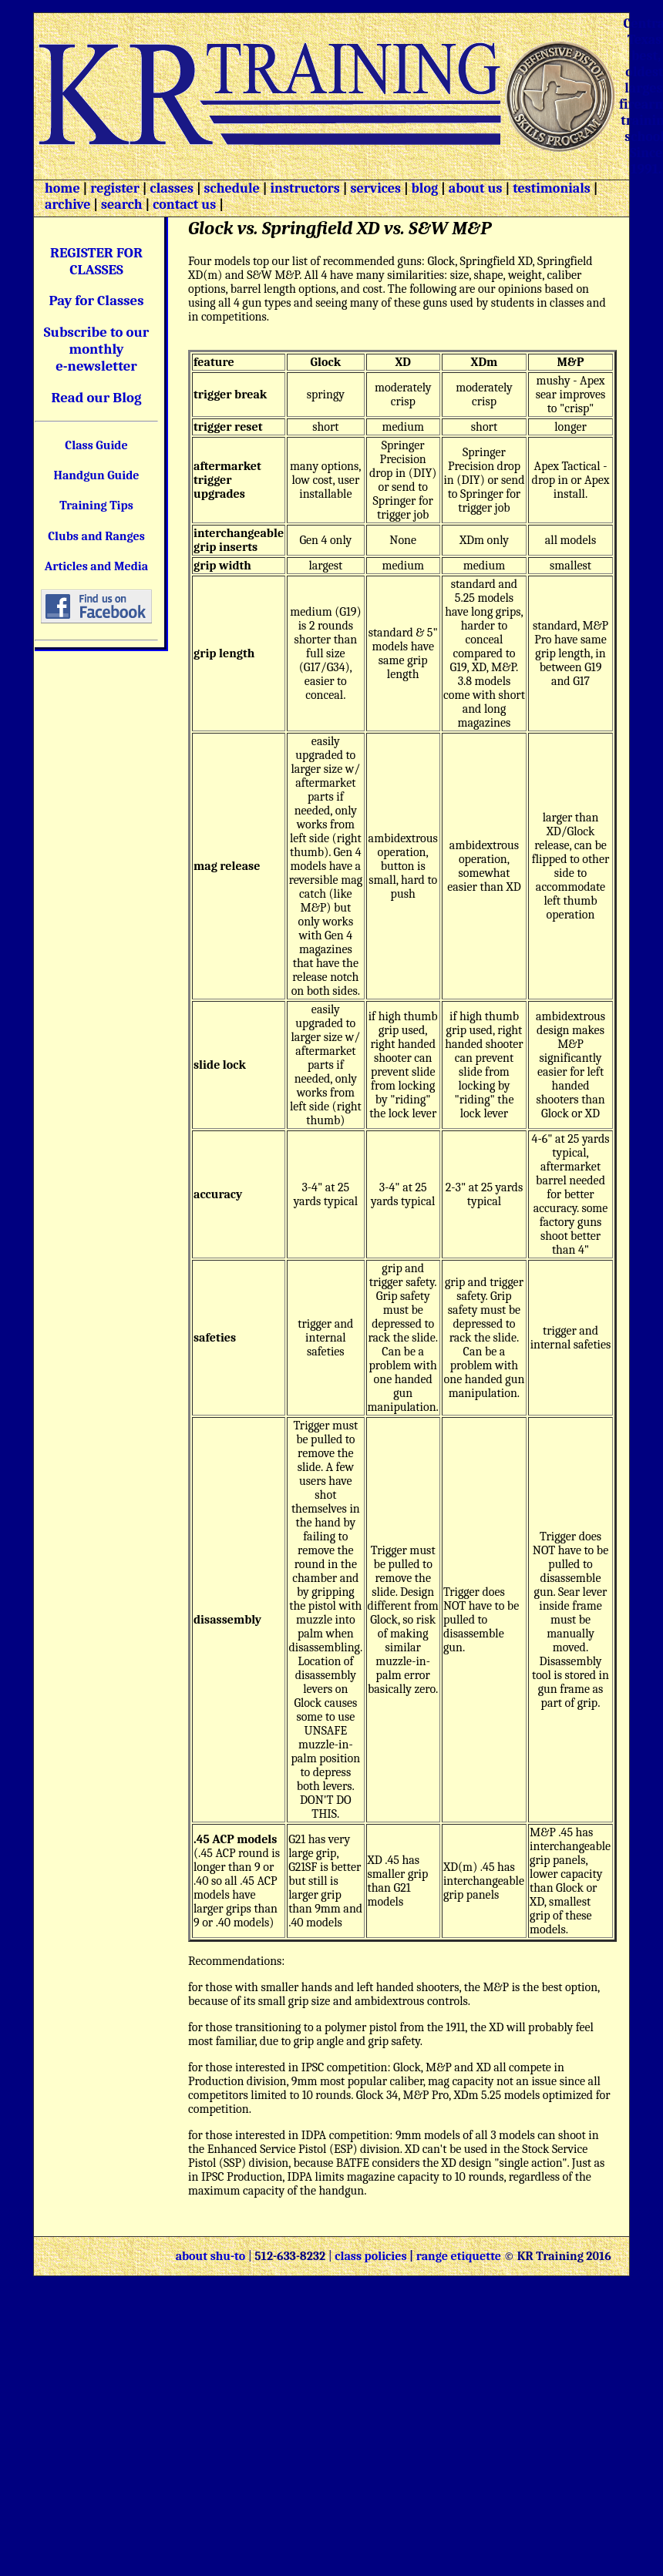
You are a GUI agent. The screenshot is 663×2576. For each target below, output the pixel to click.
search (121, 204)
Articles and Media (96, 566)
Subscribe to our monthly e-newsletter (97, 349)
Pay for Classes (96, 300)
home (62, 188)
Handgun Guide (96, 475)
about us (474, 188)
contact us (184, 204)
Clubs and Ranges (96, 536)
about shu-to (212, 2256)
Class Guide (96, 445)
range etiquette (458, 2256)
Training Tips (96, 505)
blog (425, 188)
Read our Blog (97, 397)
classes (170, 188)
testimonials (552, 188)
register (115, 188)
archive (67, 204)
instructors (304, 188)
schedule (232, 188)
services (375, 188)
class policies (370, 2256)
